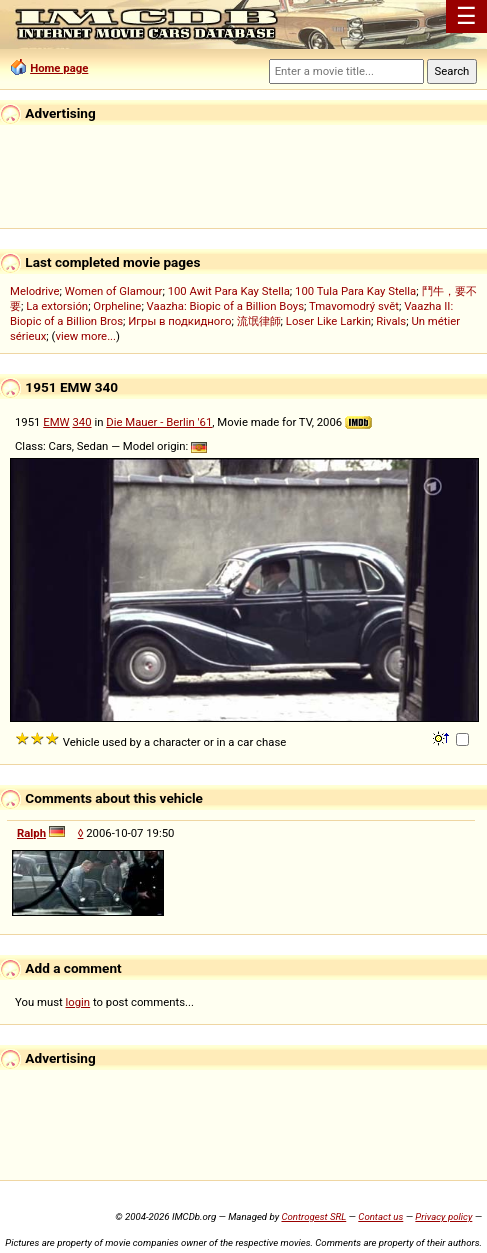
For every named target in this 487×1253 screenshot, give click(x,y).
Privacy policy (443, 1216)
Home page (59, 68)
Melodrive (35, 291)
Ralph (31, 833)
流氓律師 (259, 321)
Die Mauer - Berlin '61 (159, 422)
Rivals (391, 321)
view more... (85, 336)
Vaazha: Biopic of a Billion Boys (225, 306)
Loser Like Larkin (328, 321)
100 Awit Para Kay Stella (229, 291)
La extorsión (57, 306)
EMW (56, 422)
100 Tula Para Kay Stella (355, 291)
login (78, 1002)
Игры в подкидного (179, 321)
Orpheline (117, 306)
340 (81, 422)
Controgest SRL (313, 1216)
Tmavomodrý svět (354, 306)
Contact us (380, 1216)
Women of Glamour (114, 291)
